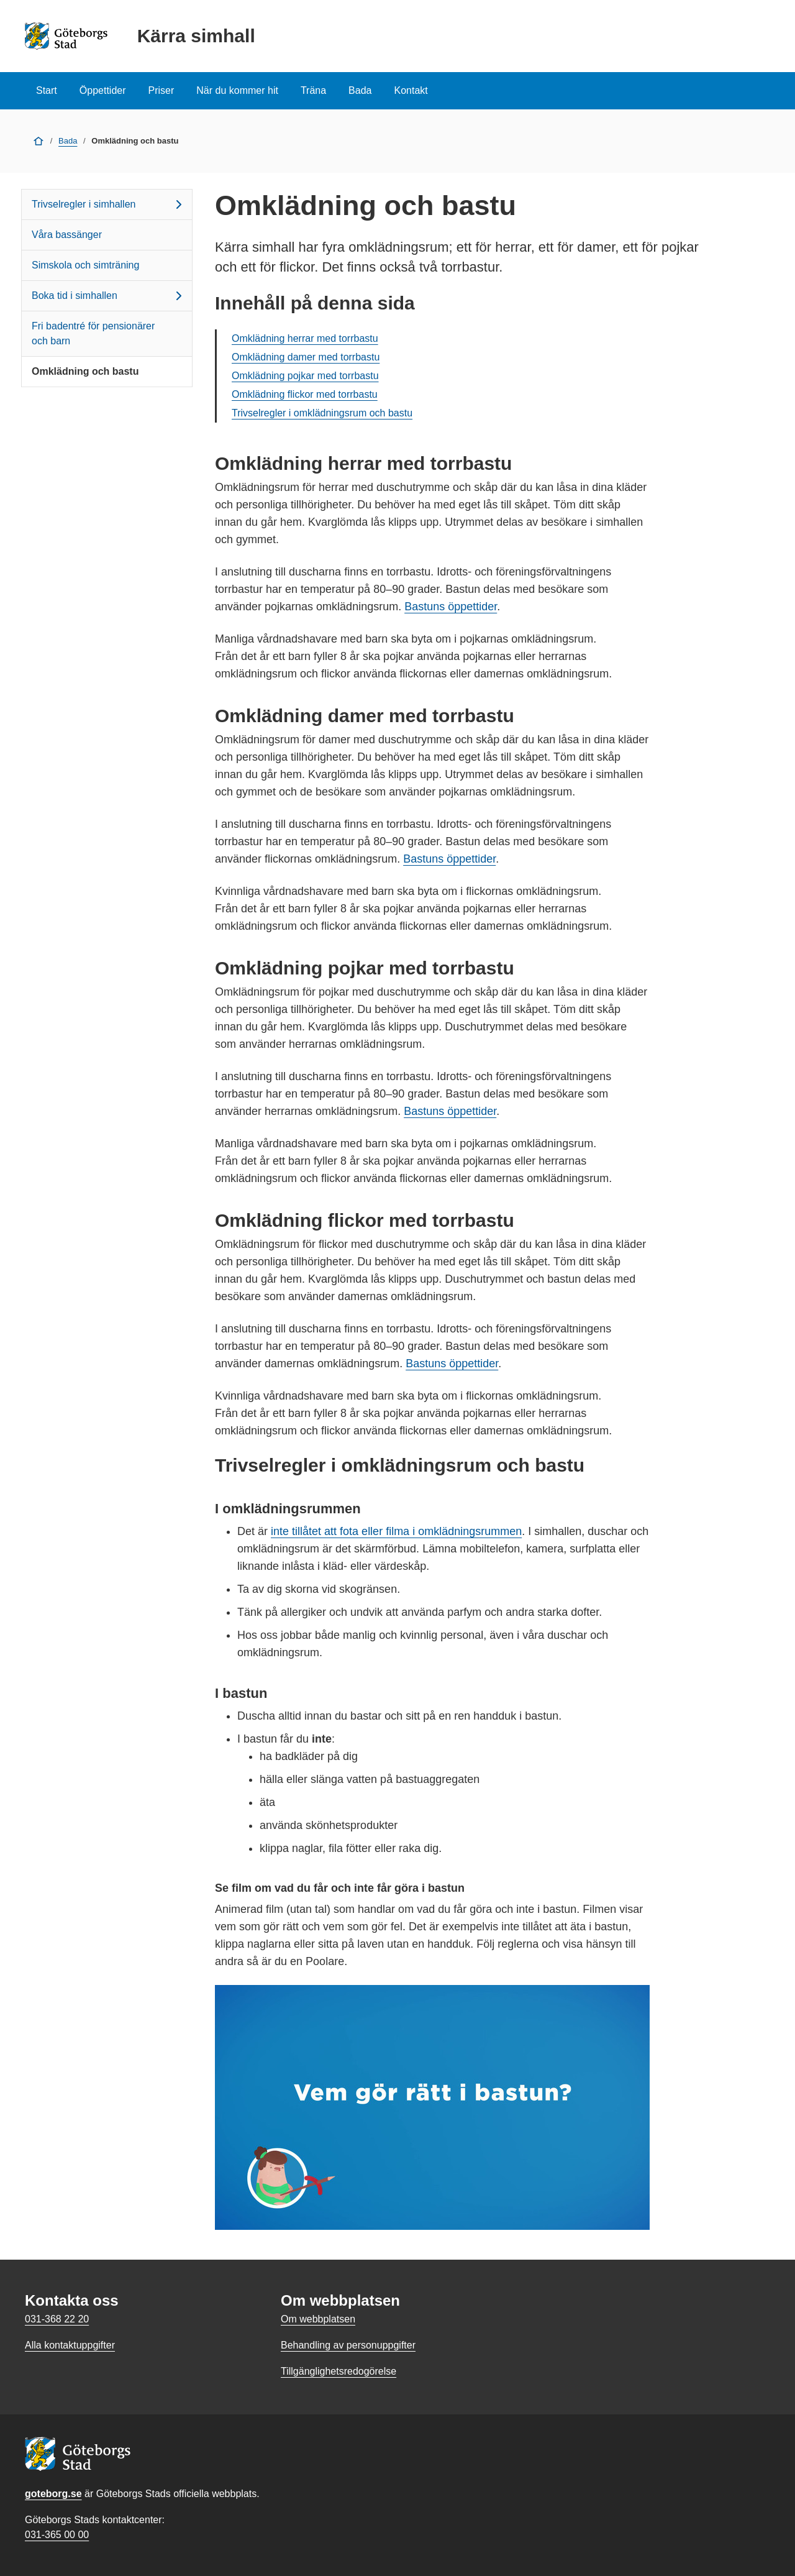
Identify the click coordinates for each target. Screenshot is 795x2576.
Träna (313, 90)
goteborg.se (53, 2493)
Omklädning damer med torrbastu (305, 357)
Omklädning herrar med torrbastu (305, 338)
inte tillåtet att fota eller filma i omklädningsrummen (396, 1531)
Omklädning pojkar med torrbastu (305, 375)
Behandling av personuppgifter (348, 2345)
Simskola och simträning (85, 265)
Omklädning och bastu (85, 371)
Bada (359, 90)
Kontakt (410, 90)
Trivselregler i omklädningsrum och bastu (322, 413)
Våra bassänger (67, 234)
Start (46, 90)
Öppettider (103, 90)
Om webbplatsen (318, 2319)
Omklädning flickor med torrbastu (305, 394)
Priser (161, 90)
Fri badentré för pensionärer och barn (93, 333)
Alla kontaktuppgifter (70, 2345)
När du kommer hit (237, 90)
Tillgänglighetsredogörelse (338, 2371)
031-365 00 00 (57, 2534)
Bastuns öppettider (450, 606)
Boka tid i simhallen (109, 295)
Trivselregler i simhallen (109, 204)
